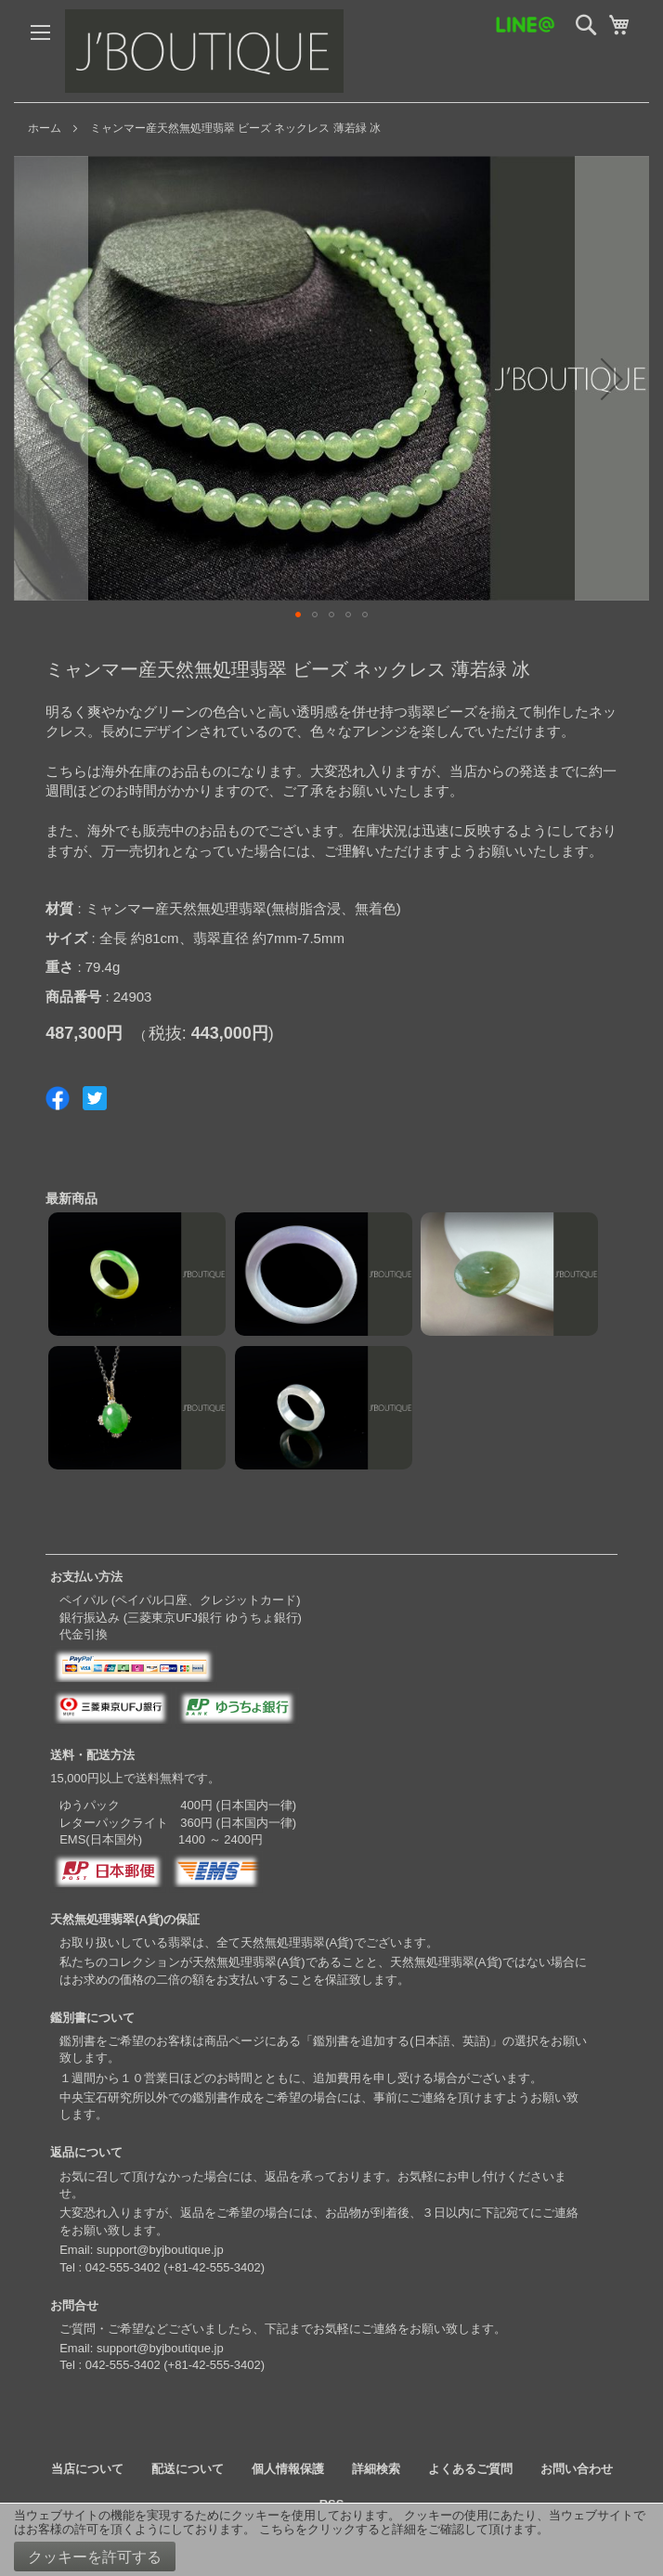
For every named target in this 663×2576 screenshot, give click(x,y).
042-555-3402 (123, 2267)
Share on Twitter (95, 1098)
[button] (51, 378)
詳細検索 (376, 2469)
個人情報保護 (288, 2469)
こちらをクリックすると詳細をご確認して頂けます (398, 2529)
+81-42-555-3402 (214, 2267)
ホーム (44, 128)
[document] (331, 2539)
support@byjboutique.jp (160, 2250)
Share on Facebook (58, 1098)
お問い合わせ (576, 2469)
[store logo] (204, 51)
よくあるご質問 (470, 2469)
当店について (87, 2469)
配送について (187, 2469)
